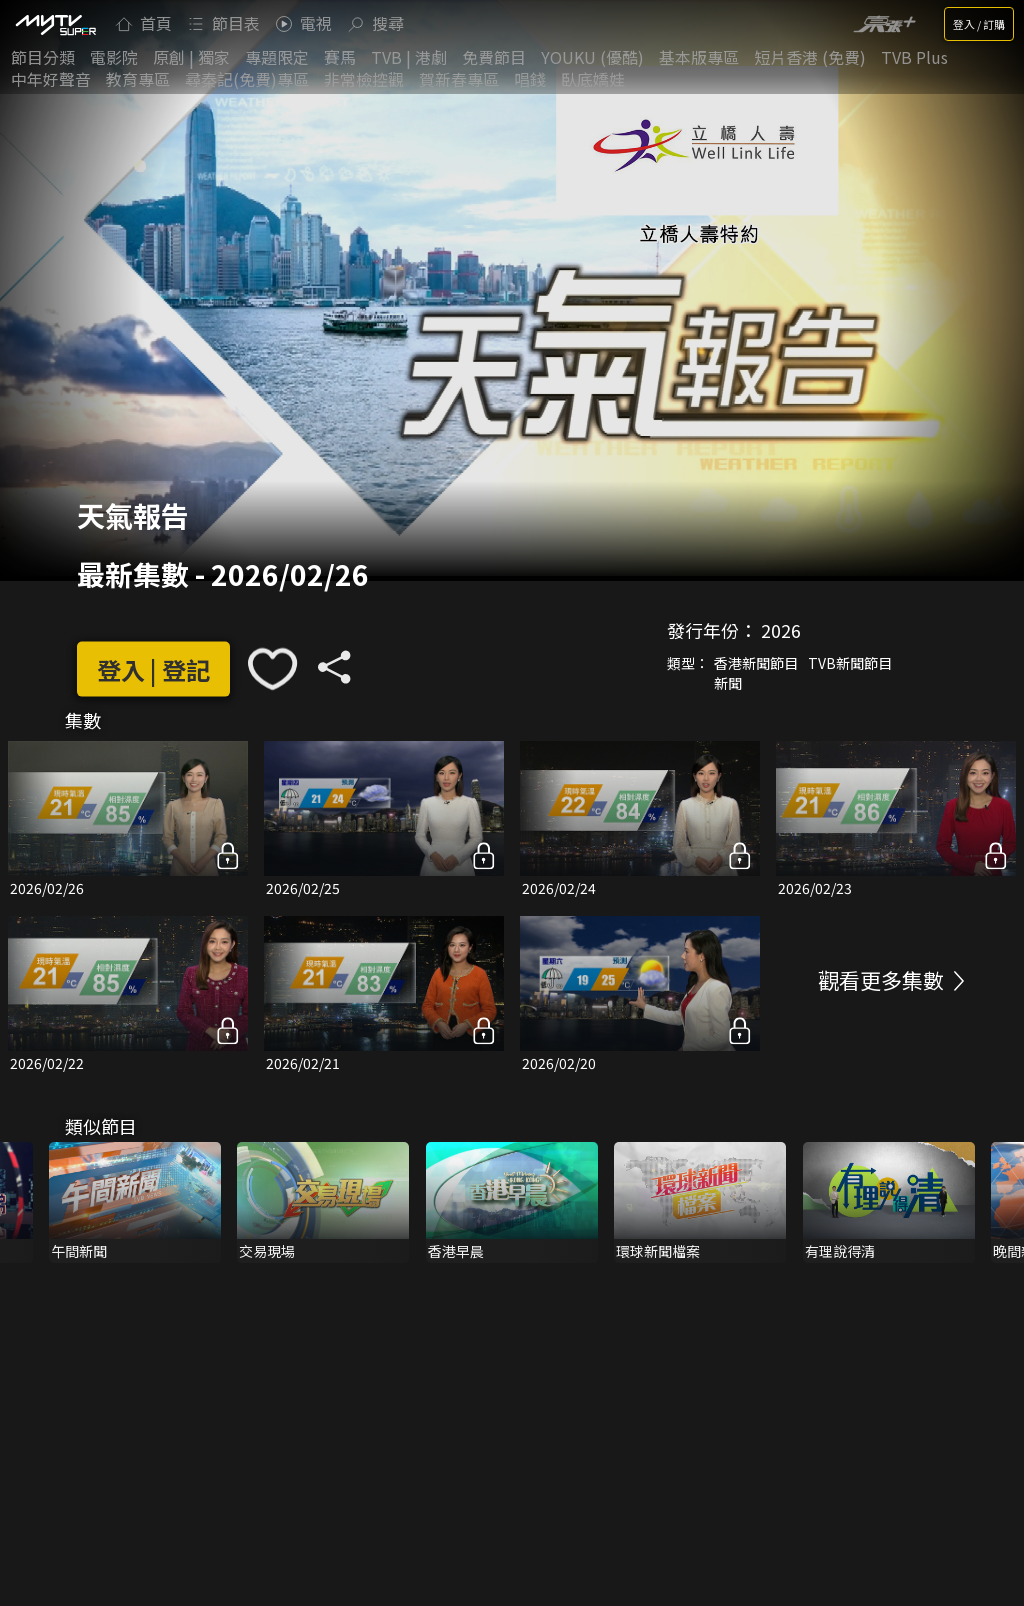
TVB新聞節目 (850, 663)
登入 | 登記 (153, 668)
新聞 (728, 683)
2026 (781, 630)
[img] (55, 24)
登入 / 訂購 (979, 24)
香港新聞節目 (756, 663)
